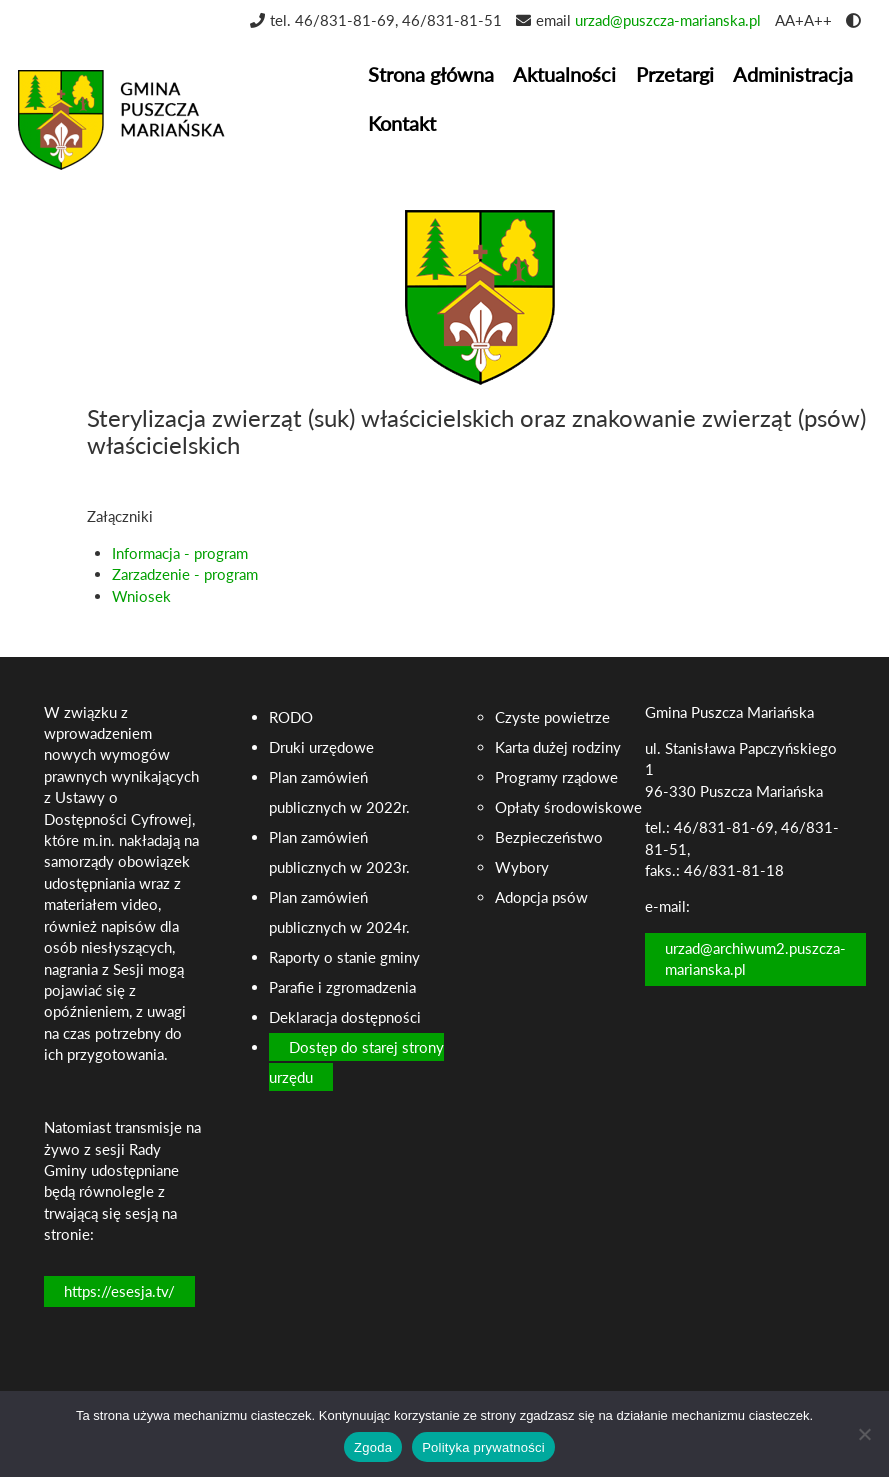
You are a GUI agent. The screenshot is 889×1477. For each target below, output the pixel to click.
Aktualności (564, 74)
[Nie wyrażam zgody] (864, 1434)
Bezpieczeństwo (549, 837)
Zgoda (373, 1447)
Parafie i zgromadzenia (342, 987)
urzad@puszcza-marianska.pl (668, 20)
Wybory (522, 867)
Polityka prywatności (483, 1447)
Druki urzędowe (321, 747)
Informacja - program (180, 553)
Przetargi (675, 74)
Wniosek (141, 596)
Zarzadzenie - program (185, 574)
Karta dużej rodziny (558, 747)
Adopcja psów (541, 897)
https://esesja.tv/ (119, 1291)
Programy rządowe (556, 777)
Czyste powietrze (552, 717)
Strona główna (431, 74)
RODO (291, 717)
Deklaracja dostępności (345, 1017)
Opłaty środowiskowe (568, 807)
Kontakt (402, 123)
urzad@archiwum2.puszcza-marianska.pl (755, 958)
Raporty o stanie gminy (344, 957)
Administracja (793, 74)
